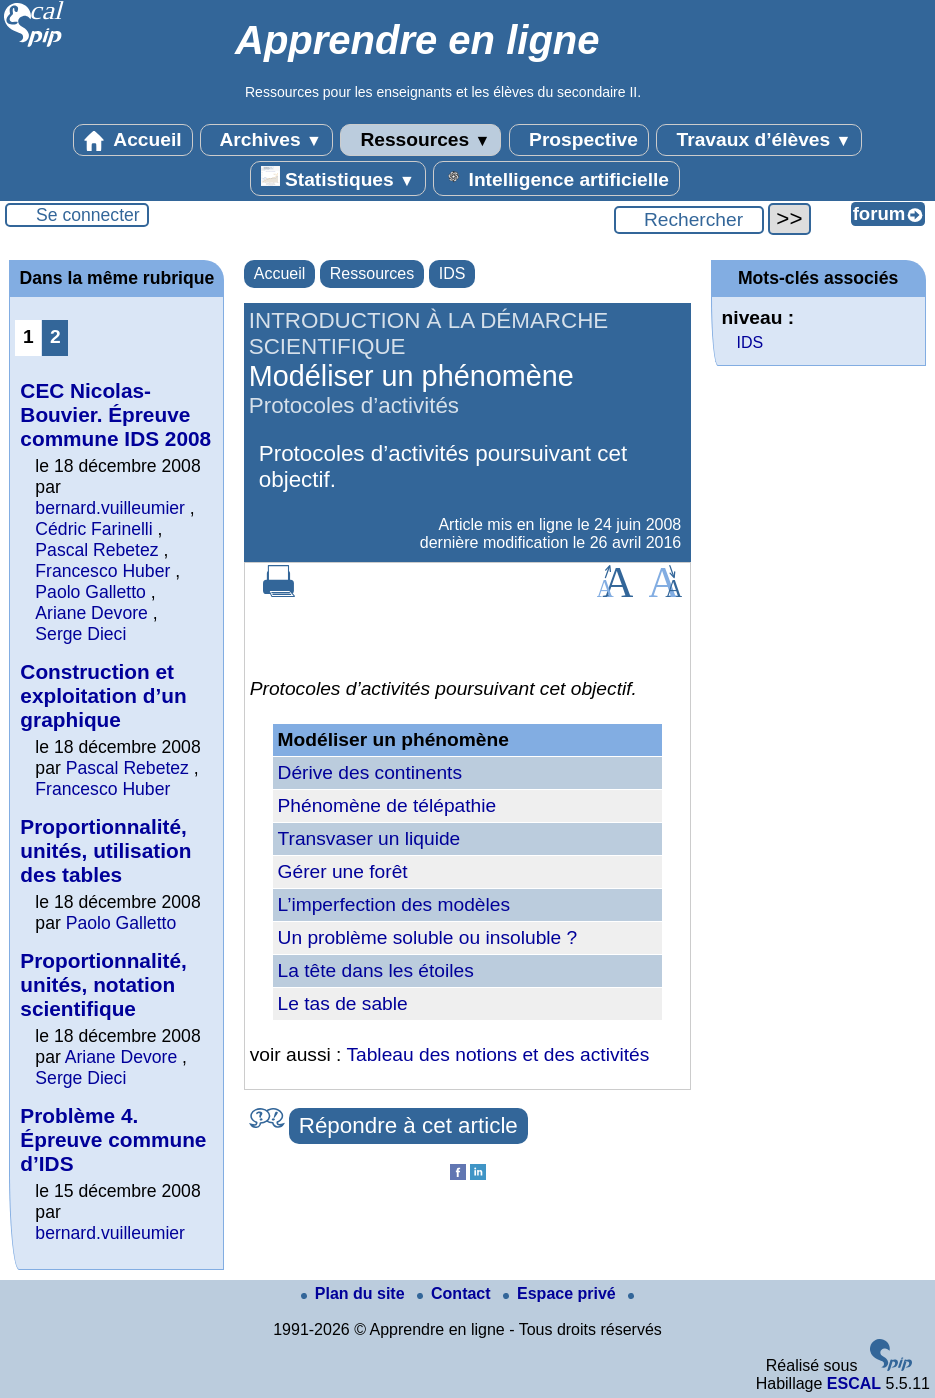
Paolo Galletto (90, 592)
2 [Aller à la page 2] (55, 336)
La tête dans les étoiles (376, 970)
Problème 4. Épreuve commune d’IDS (113, 1139)
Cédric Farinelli (93, 529)
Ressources (420, 140)
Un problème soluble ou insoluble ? (428, 937)
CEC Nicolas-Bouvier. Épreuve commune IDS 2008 (115, 414)
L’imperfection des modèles (394, 904)
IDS (452, 273)
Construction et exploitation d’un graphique (103, 695)
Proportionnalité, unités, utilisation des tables (105, 850)
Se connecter (88, 215)
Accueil (133, 140)
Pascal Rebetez (96, 550)
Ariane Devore (91, 613)
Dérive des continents (370, 772)
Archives (266, 140)
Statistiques (338, 178)
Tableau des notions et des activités (497, 1054)
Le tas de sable (343, 1003)
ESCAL (854, 1383)
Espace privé (561, 1293)
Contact (456, 1293)
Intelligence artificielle (556, 178)
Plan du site (355, 1293)
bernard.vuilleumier (110, 508)
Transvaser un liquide (369, 838)
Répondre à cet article (408, 1125)
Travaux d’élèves (759, 140)
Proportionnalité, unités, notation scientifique (103, 984)
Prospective (579, 140)
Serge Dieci (80, 634)
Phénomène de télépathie (387, 805)
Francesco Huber (102, 571)
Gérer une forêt (343, 871)
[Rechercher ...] (689, 220)
